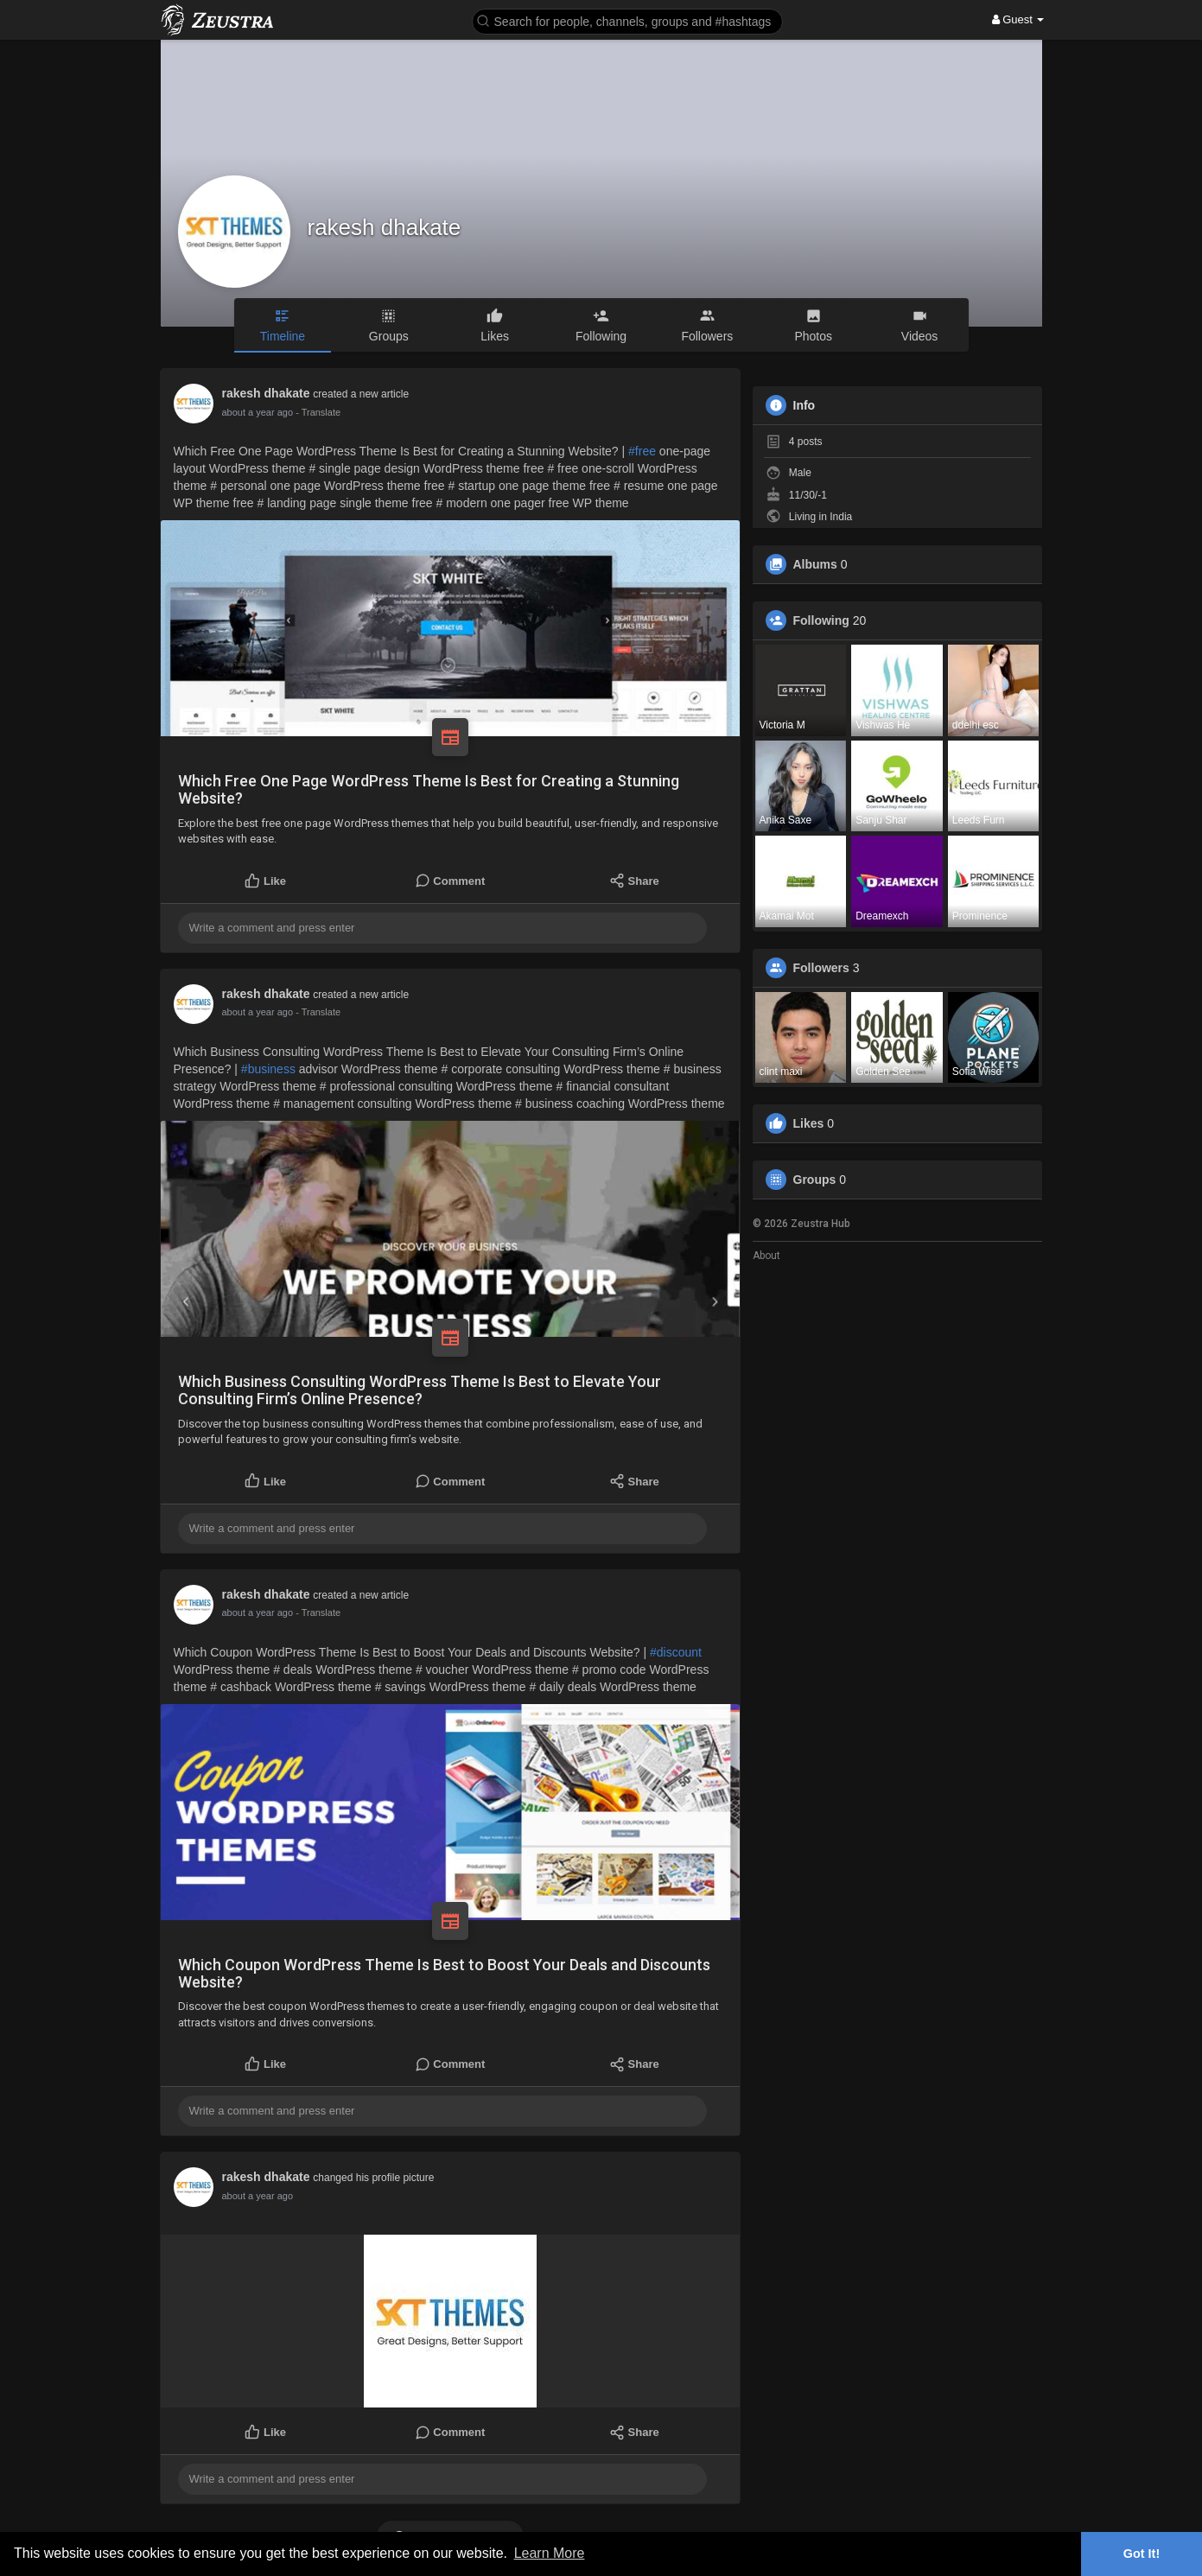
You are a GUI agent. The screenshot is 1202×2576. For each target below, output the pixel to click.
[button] (627, 20)
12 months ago (253, 412)
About (766, 1255)
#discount (676, 1652)
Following (821, 620)
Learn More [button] (549, 2553)
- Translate (309, 412)
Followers (821, 968)
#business (268, 1069)
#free (642, 451)
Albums (815, 564)
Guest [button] (1018, 19)
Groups (814, 1179)
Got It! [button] (1141, 2553)
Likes (808, 1123)
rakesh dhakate (384, 227)
